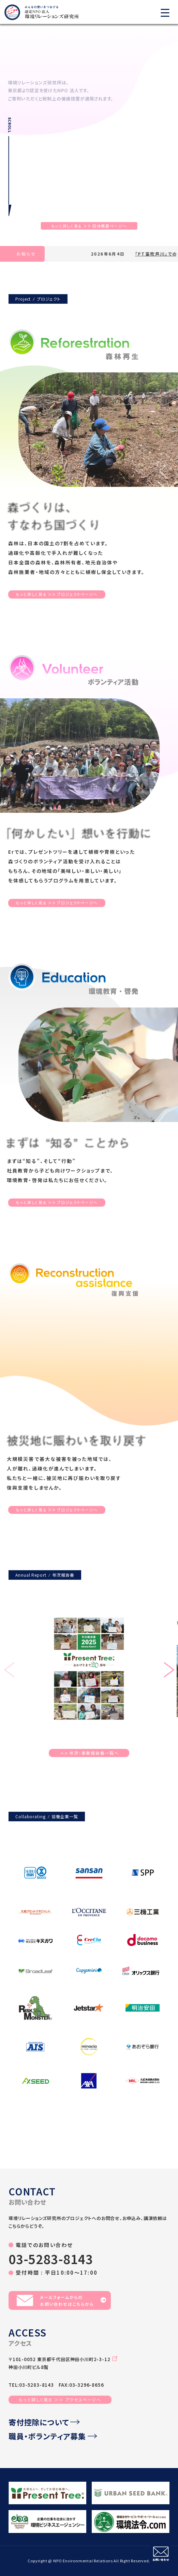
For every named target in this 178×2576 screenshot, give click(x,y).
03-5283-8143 (51, 2258)
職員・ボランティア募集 (53, 2435)
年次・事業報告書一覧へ (90, 1753)
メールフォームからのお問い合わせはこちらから (61, 2300)
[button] (169, 1670)
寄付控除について (44, 2421)
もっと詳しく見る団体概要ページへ (89, 226)
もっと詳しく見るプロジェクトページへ (57, 594)
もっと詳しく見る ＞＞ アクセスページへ (60, 2399)
